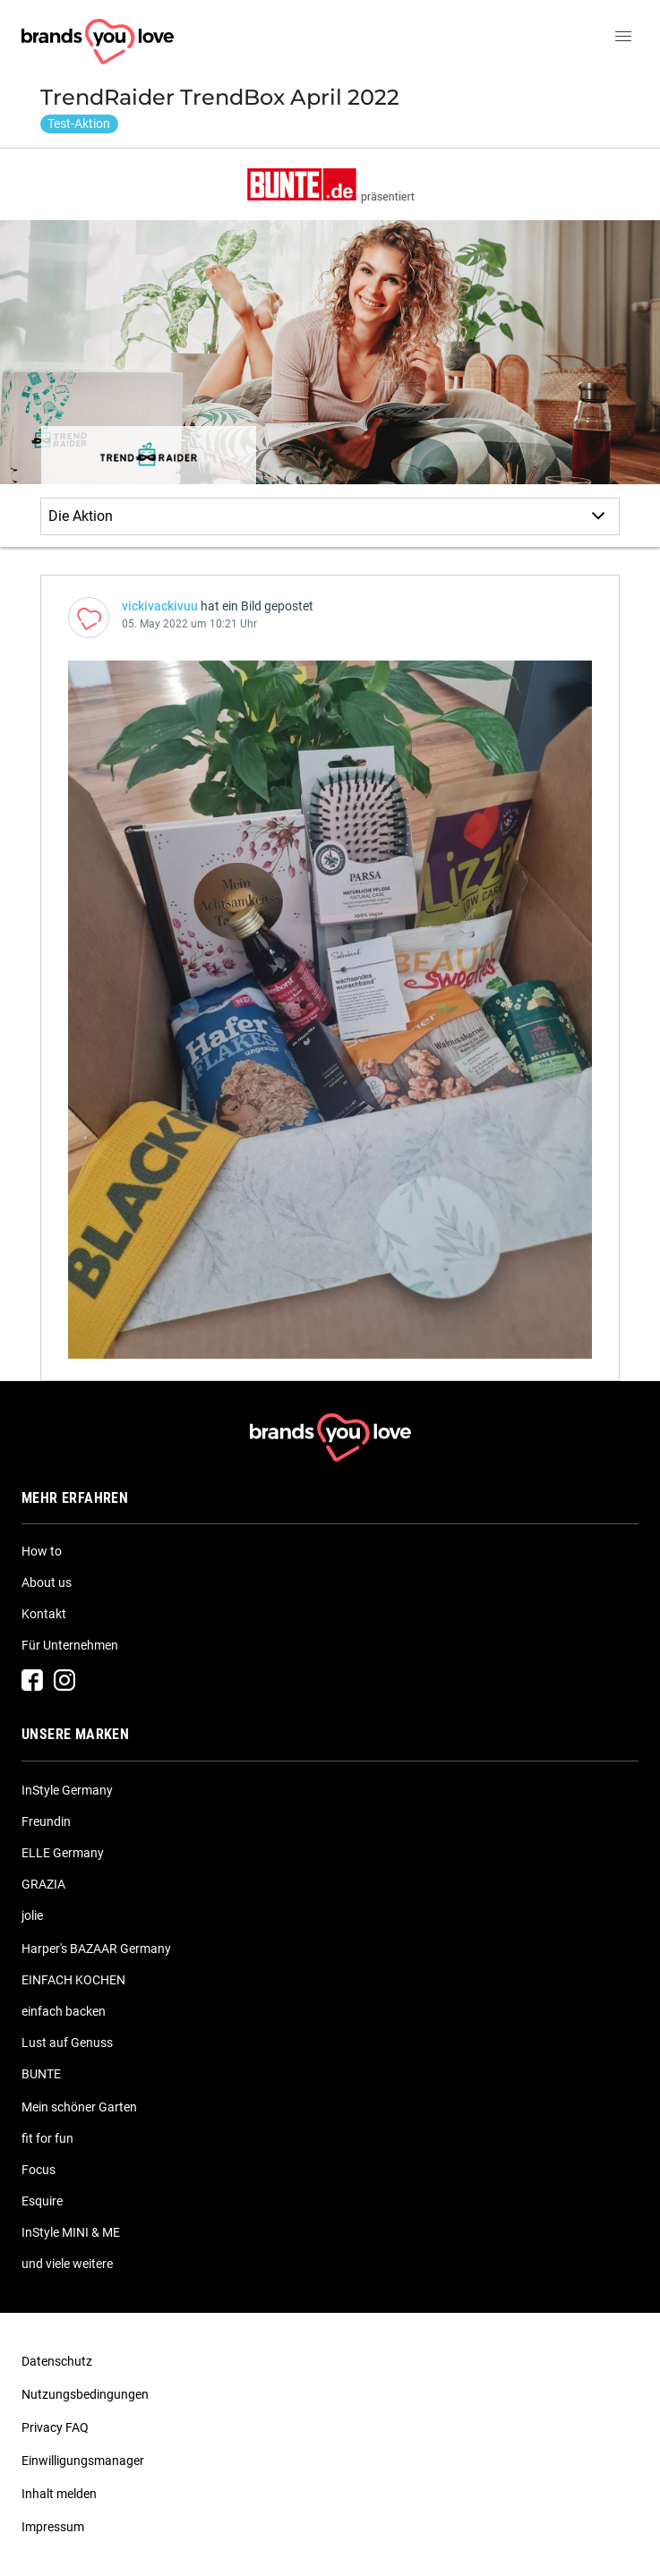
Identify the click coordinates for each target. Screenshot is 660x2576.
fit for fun (47, 2138)
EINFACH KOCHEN (73, 1980)
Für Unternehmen (69, 1645)
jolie (32, 1915)
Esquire (42, 2201)
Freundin (46, 1821)
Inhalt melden (59, 2493)
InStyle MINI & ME (70, 2232)
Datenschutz (56, 2361)
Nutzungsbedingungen (85, 2394)
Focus (38, 2169)
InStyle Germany (67, 1790)
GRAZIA (43, 1884)
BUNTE (41, 2074)
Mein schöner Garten (79, 2107)
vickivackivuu (160, 606)
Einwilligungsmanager (82, 2460)
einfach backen (63, 2011)
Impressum (52, 2527)
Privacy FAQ (55, 2427)
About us (46, 1582)
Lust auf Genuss (67, 2042)
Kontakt (43, 1614)
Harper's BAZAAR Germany (96, 1948)
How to (41, 1551)
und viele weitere (67, 2263)
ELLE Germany (62, 1853)
